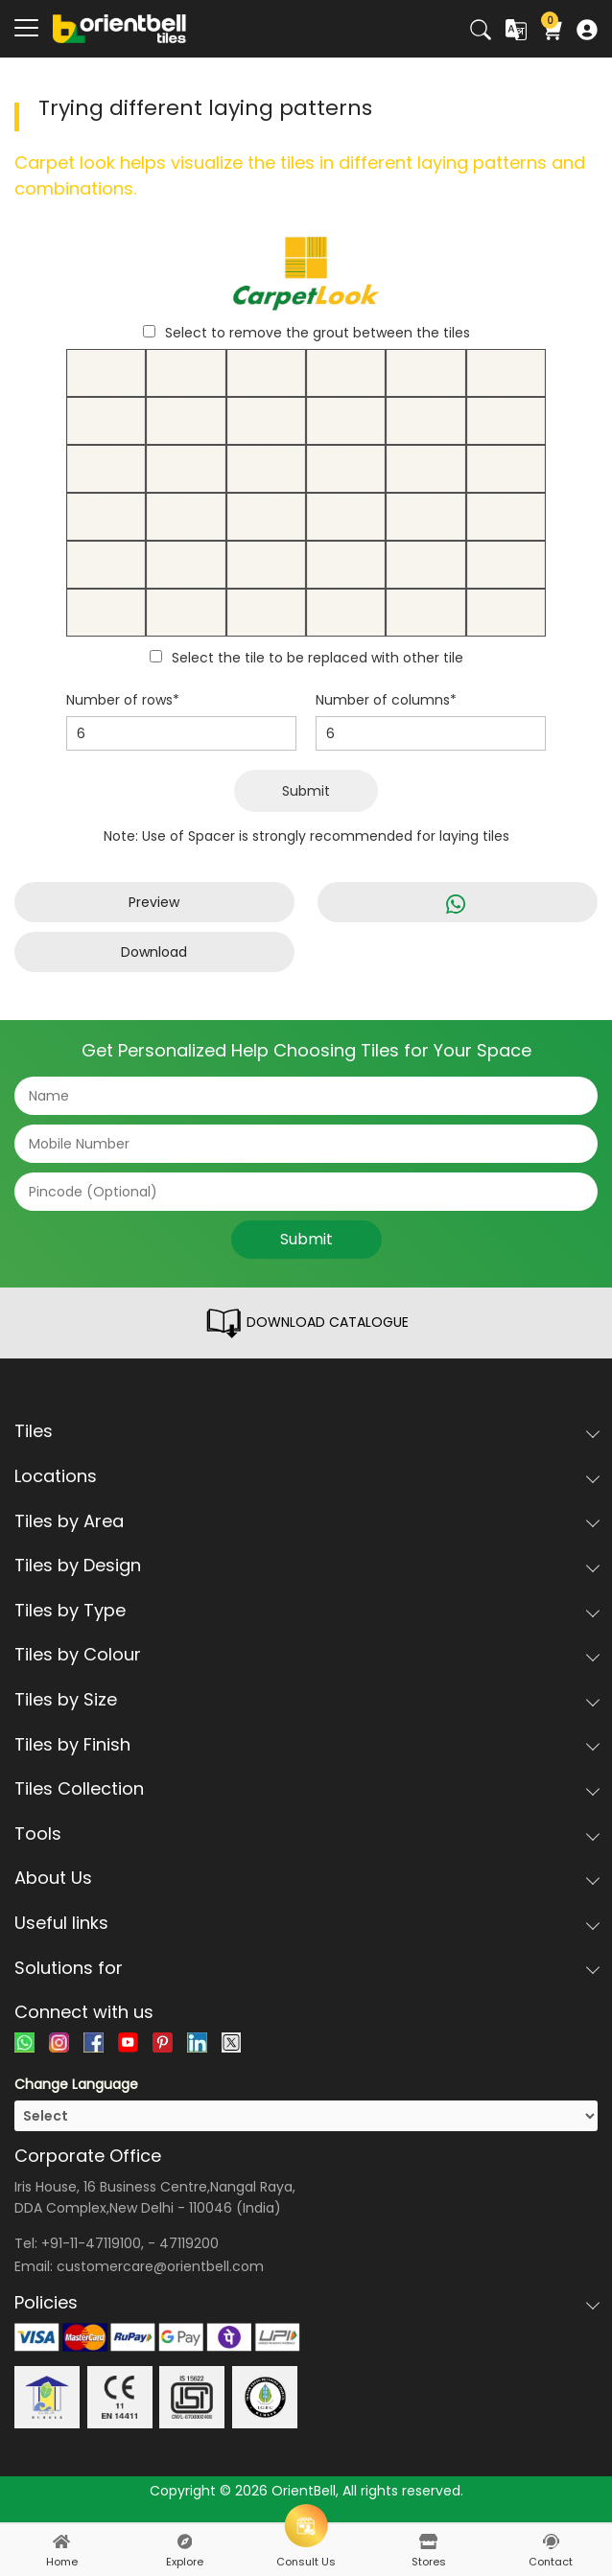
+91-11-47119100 (91, 2243)
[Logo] (120, 27)
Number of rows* (122, 699)
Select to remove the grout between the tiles (317, 332)
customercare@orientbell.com (160, 2266)
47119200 (189, 2243)
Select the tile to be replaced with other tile (317, 657)
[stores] (428, 2541)
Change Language (76, 2084)
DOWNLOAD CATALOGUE (306, 1323)
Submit (306, 791)
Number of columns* (386, 699)
